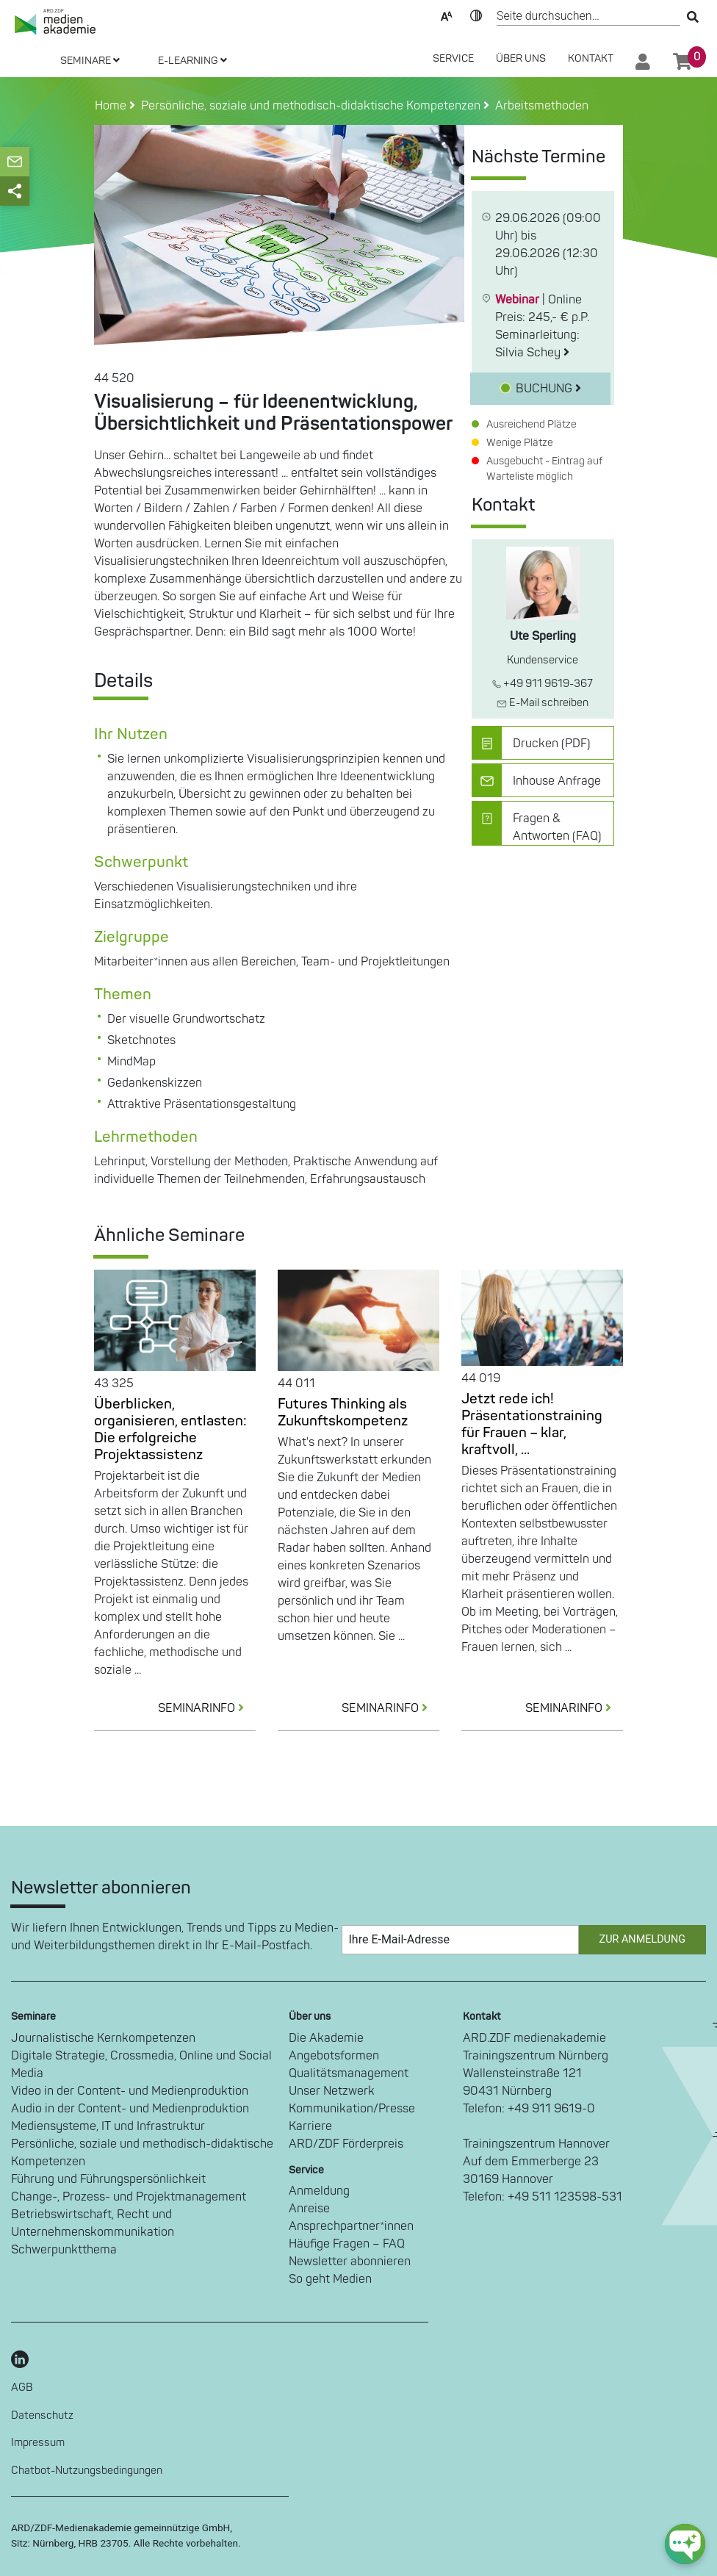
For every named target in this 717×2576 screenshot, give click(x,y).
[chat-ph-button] (685, 2544)
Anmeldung (319, 2191)
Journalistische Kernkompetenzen (103, 2038)
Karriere (310, 2126)
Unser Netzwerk (332, 2091)
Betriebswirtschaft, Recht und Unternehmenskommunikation (92, 2223)
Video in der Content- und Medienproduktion (129, 2091)
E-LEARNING (192, 60)
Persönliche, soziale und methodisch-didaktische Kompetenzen (142, 2153)
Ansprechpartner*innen (351, 2226)
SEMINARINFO (207, 1708)
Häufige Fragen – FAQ (347, 2244)
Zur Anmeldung (642, 1939)
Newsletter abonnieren (350, 2261)
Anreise (309, 2208)
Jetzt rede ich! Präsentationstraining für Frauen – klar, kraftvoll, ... (531, 1424)
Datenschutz (42, 2415)
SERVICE (453, 58)
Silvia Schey (532, 352)
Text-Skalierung (446, 14)
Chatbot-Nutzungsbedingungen (86, 2470)
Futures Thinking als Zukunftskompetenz (343, 1412)
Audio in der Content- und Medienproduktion (130, 2108)
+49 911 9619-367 (542, 683)
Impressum (38, 2442)
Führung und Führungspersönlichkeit (108, 2179)
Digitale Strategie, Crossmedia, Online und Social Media (141, 2064)
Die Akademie (326, 2038)
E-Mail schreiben (542, 703)
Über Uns (521, 58)
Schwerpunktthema (64, 2249)
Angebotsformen (334, 2055)
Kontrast (476, 14)
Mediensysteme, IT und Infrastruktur (108, 2126)
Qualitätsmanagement (348, 2073)
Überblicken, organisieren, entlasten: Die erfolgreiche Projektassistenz (170, 1429)
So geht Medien (330, 2279)
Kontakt (590, 58)
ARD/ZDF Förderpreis (346, 2144)
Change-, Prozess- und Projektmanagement (128, 2197)
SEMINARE (90, 60)
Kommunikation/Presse (352, 2108)
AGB (22, 2387)
